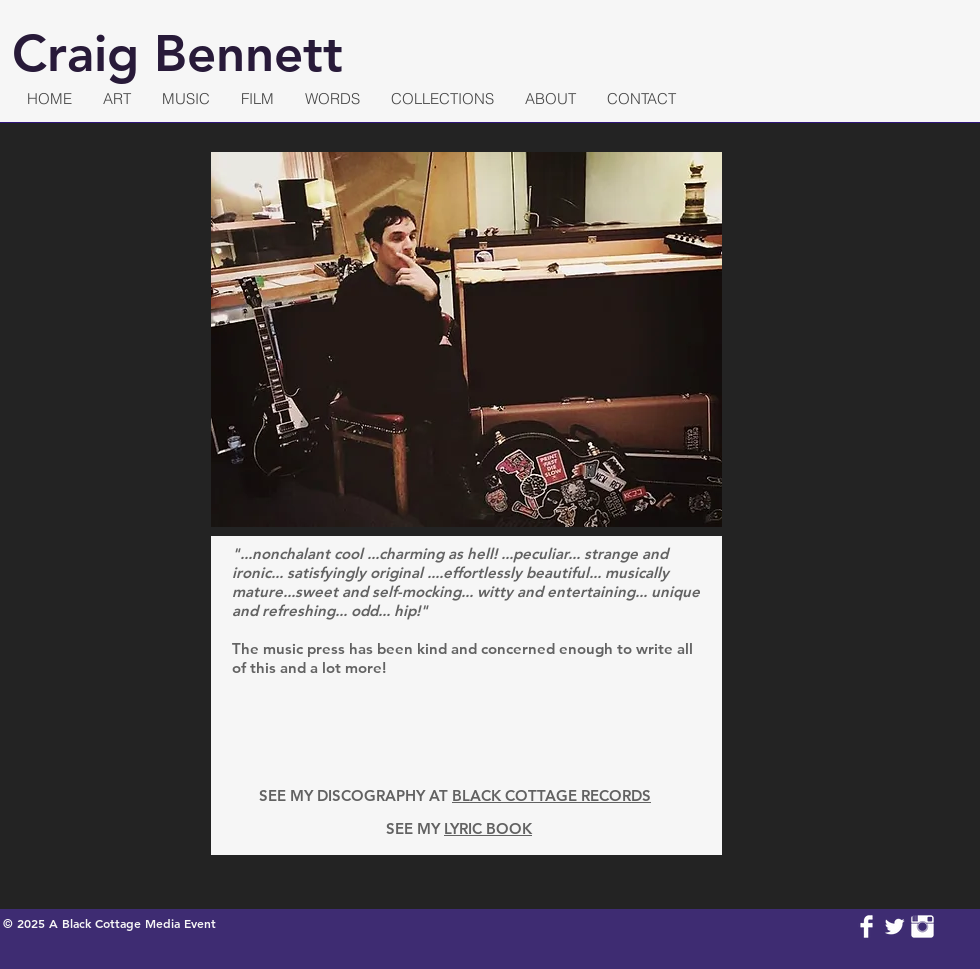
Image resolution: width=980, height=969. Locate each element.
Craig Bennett (177, 53)
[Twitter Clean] (894, 926)
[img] (667, 728)
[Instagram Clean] (922, 926)
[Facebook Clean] (866, 926)
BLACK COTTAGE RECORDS (551, 795)
